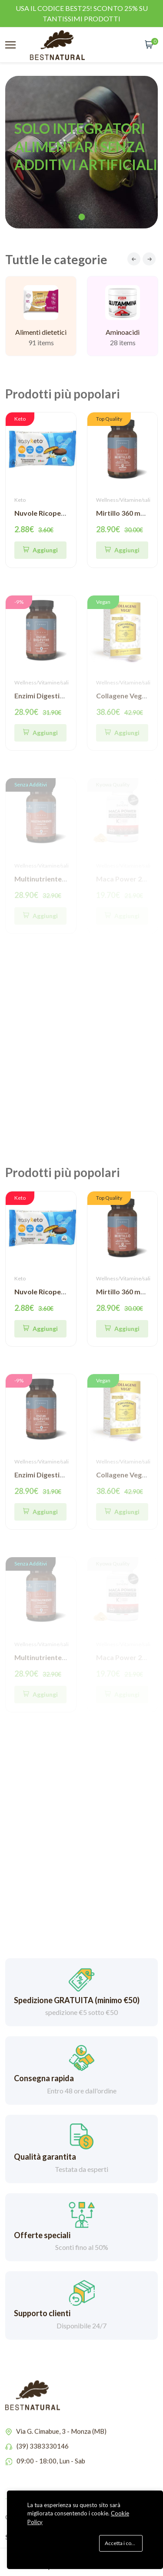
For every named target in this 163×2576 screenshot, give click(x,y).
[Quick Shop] (40, 550)
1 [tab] (81, 217)
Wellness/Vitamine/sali (123, 500)
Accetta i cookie (123, 2543)
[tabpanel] (81, 152)
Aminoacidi (123, 345)
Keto (20, 500)
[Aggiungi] (122, 550)
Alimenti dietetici (41, 339)
